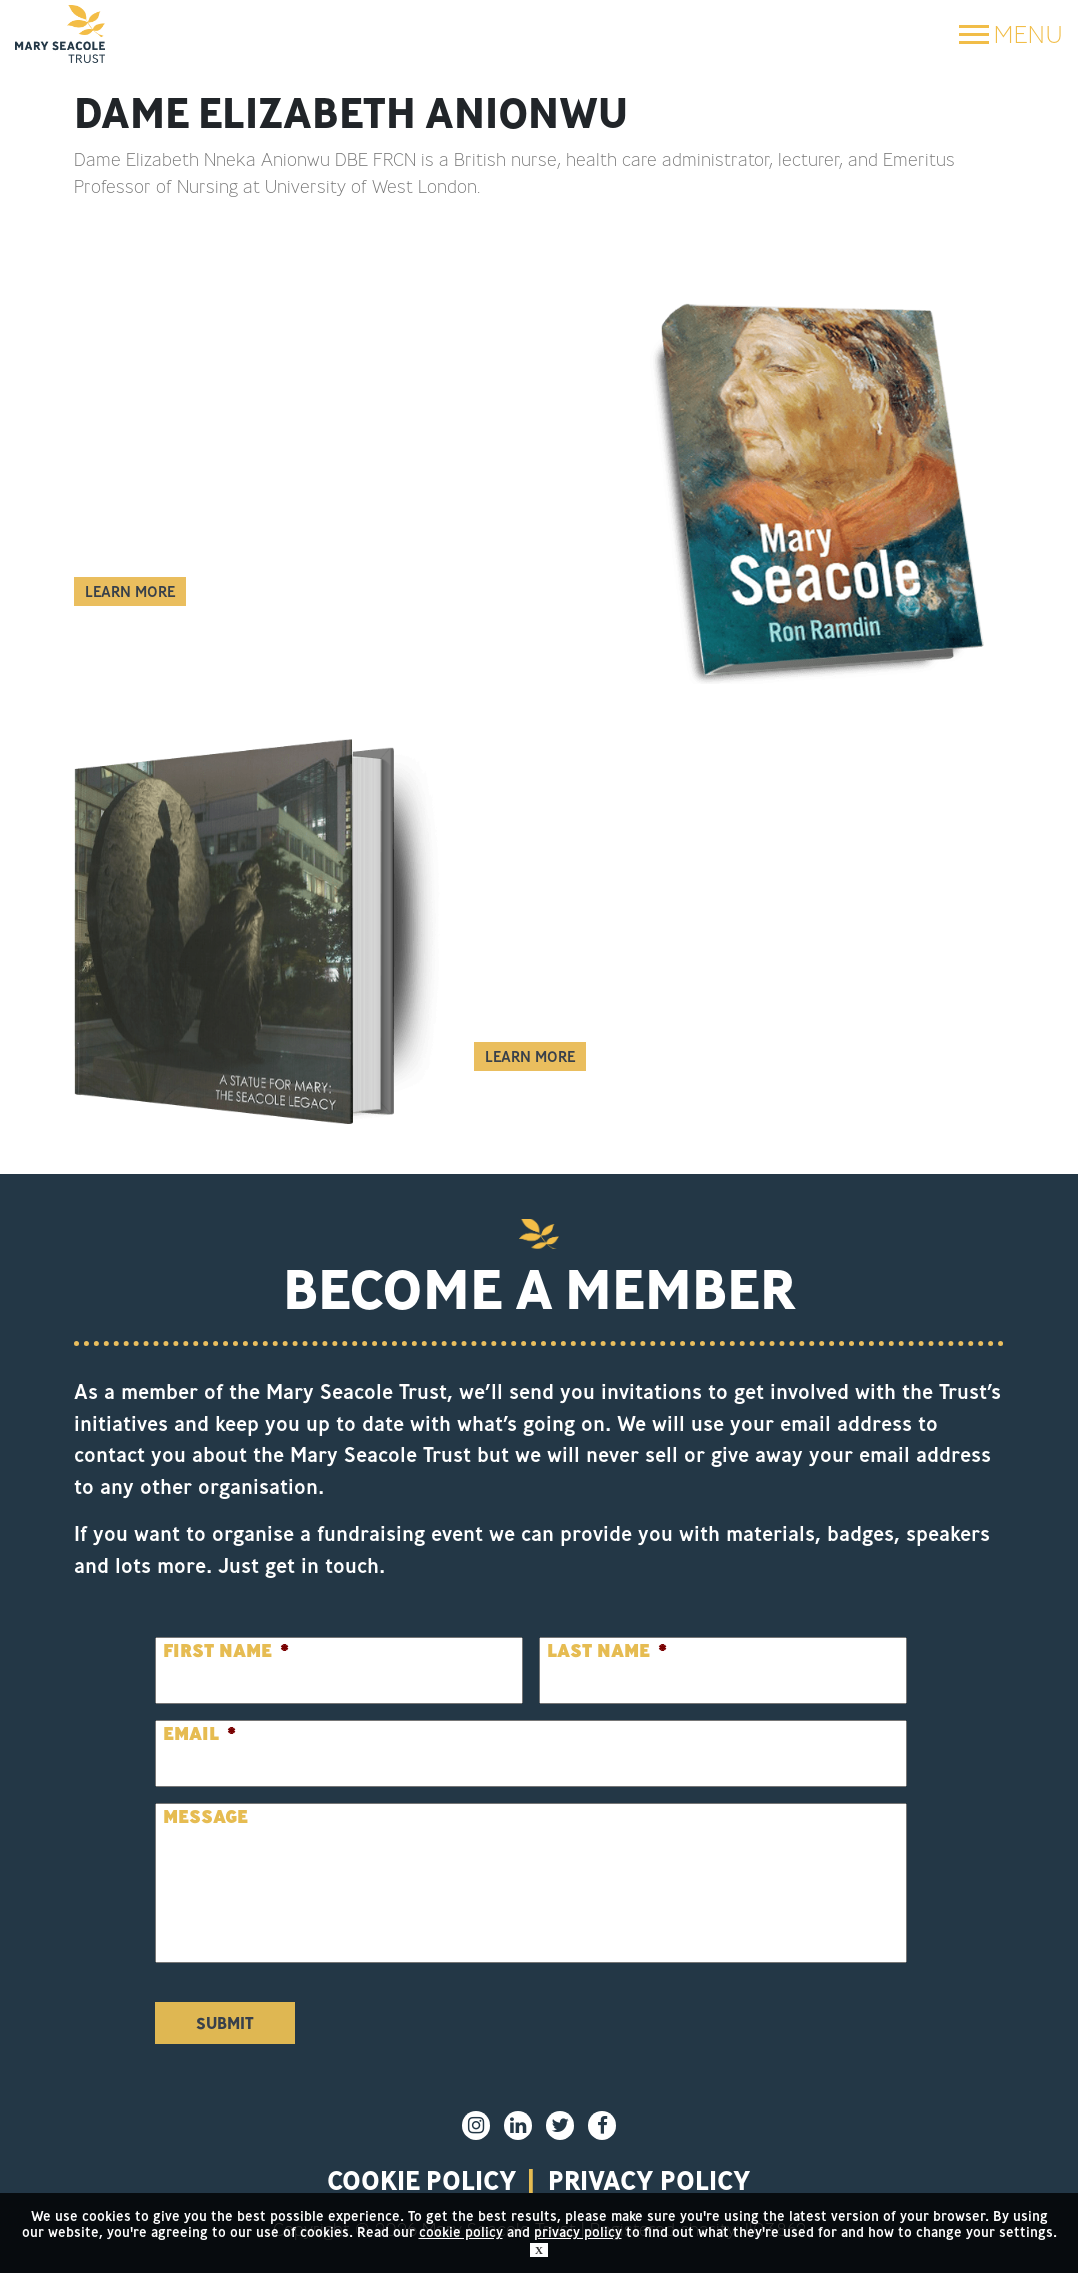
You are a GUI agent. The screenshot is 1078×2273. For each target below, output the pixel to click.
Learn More (130, 591)
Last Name (607, 1650)
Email (199, 1733)
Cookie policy (422, 2180)
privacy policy (649, 2180)
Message (205, 1816)
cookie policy (461, 2232)
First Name (226, 1650)
